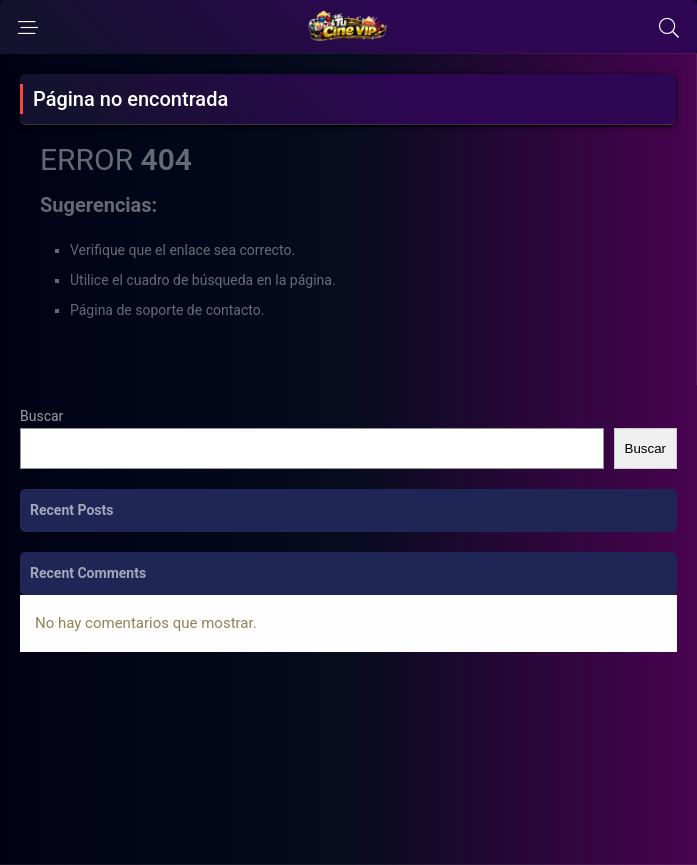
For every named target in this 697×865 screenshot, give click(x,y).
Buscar (41, 416)
